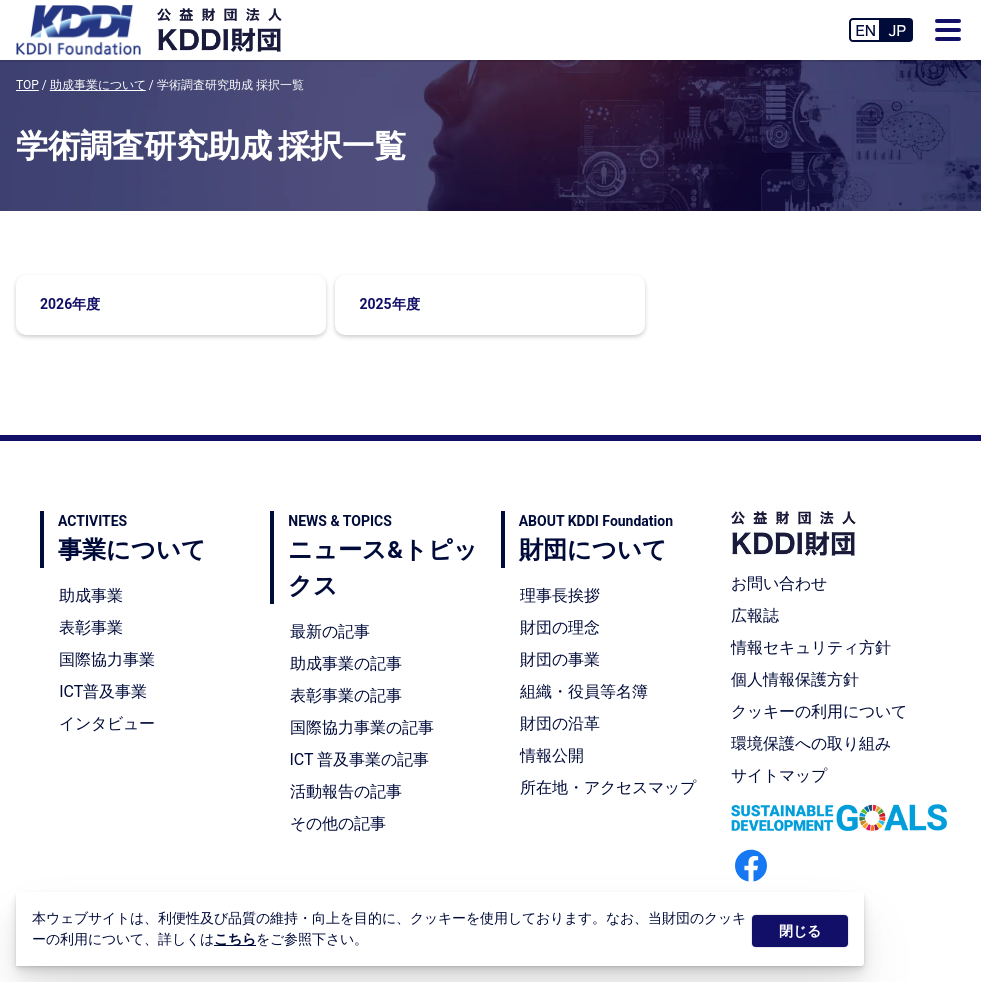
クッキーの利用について (819, 711)
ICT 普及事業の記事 (360, 759)
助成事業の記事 (346, 663)
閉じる (800, 931)
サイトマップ (779, 775)
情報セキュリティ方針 (811, 647)
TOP (27, 85)
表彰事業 (91, 627)
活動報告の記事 (346, 791)
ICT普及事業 (103, 691)
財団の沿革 (560, 723)
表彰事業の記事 (346, 695)
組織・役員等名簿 (584, 691)
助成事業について (98, 85)
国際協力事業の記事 (362, 727)
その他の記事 (338, 823)
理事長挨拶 (560, 595)
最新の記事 (330, 631)
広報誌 (755, 615)
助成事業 (91, 595)
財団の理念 (560, 627)
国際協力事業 (107, 659)
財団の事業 (560, 659)
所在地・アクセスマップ (608, 787)
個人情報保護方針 (795, 679)
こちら (235, 939)
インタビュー (107, 723)
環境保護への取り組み (811, 743)
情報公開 (552, 755)
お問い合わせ (779, 583)
